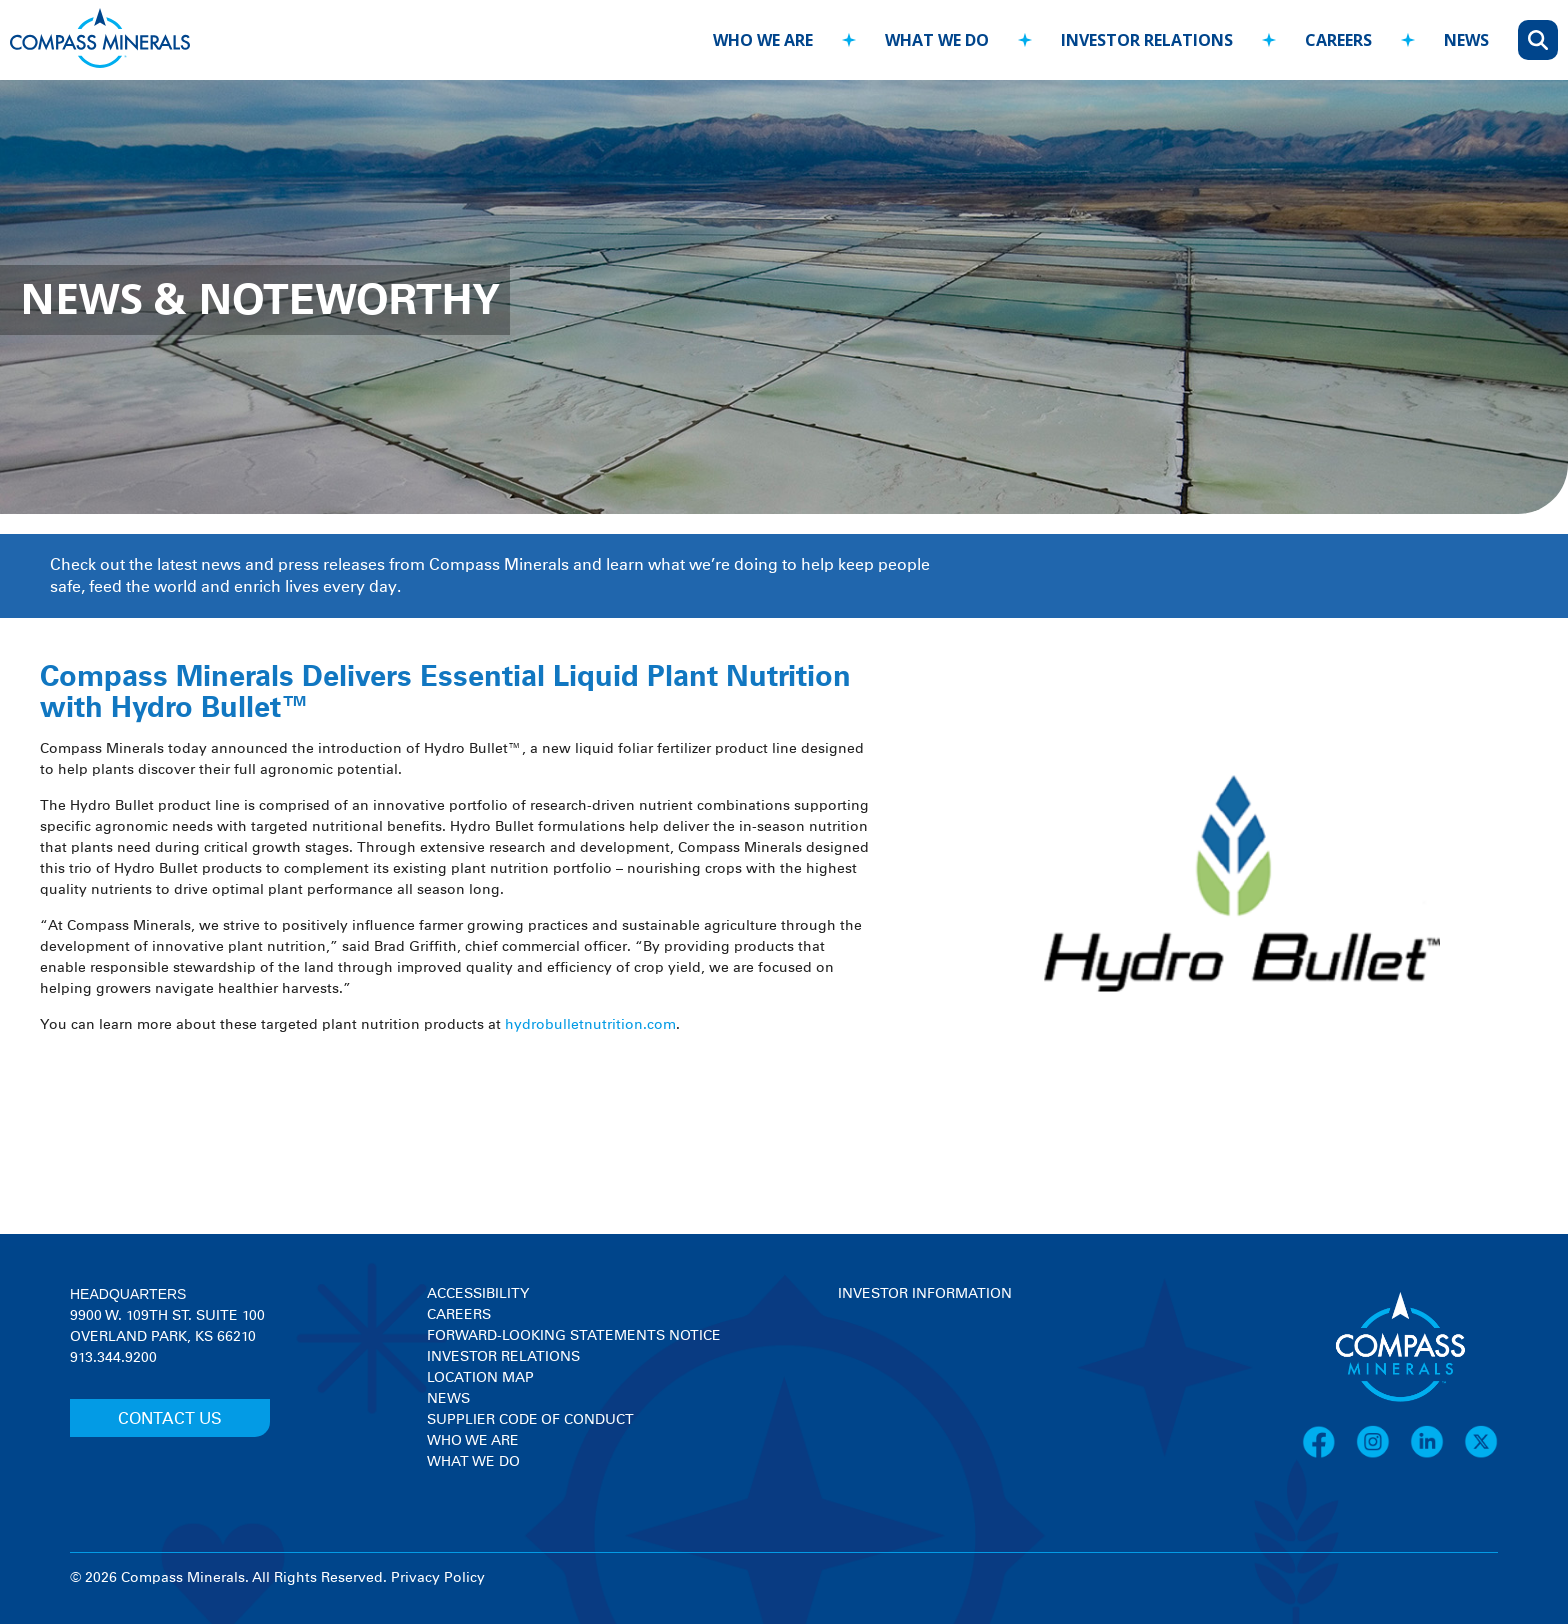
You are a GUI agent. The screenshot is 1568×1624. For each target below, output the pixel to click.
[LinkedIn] (1437, 1455)
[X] (1481, 1455)
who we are (763, 40)
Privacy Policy (438, 1578)
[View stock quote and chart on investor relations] (930, 1379)
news (1466, 40)
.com (659, 1025)
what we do (937, 40)
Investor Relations (503, 1357)
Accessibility (478, 1294)
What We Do (473, 1462)
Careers (459, 1315)
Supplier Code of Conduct (530, 1420)
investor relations (1147, 40)
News (448, 1399)
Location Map (480, 1378)
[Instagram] (1383, 1455)
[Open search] (1538, 40)
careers (1338, 40)
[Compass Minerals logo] (100, 40)
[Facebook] (1329, 1455)
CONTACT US (170, 1419)
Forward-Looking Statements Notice (574, 1336)
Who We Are (473, 1441)
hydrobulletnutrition (574, 1025)
